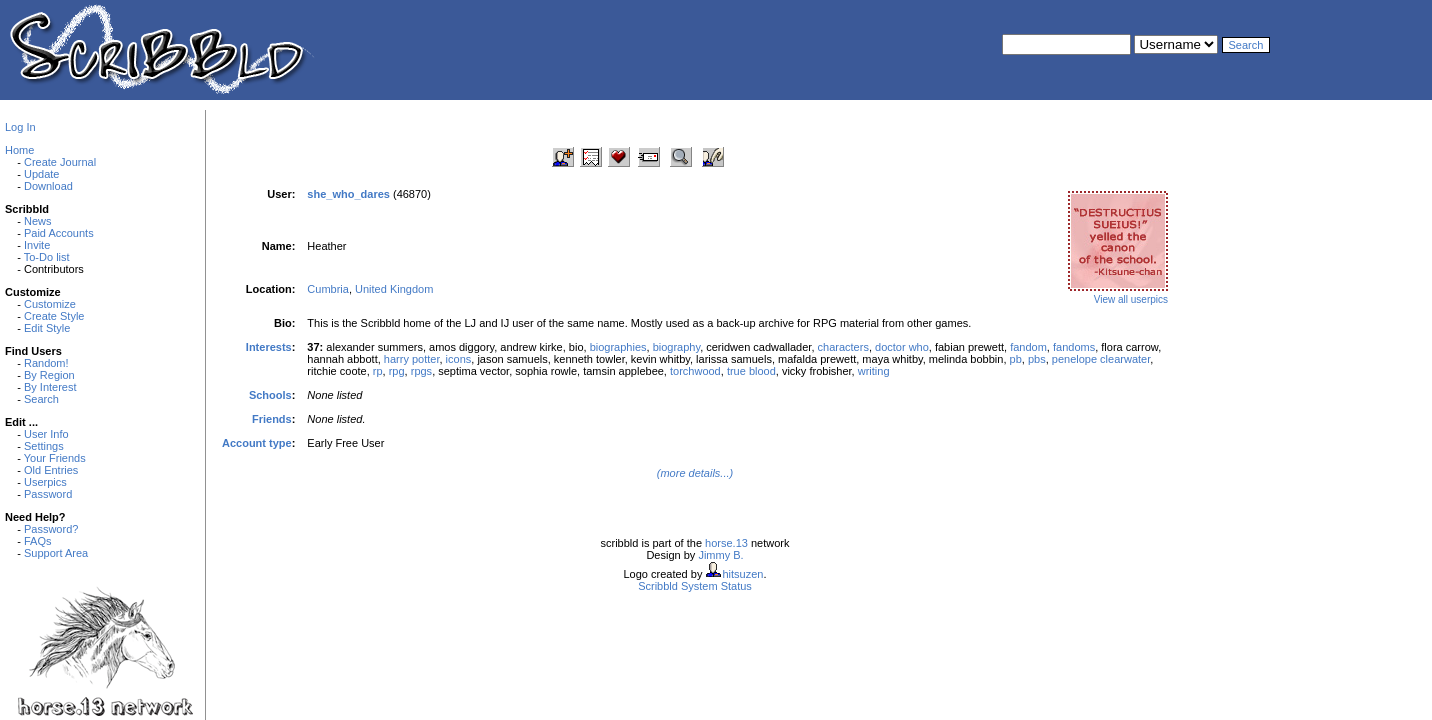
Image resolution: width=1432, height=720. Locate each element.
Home (19, 150)
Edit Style (47, 328)
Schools (270, 395)
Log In (20, 127)
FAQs (38, 541)
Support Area (56, 553)
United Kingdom (394, 289)
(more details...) (695, 473)
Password (48, 494)
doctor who (902, 347)
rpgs (421, 371)
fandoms (1074, 347)
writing (874, 371)
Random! (46, 363)
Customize (50, 304)
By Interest (50, 387)
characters (843, 347)
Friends (272, 419)
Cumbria (328, 289)
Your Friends (55, 458)
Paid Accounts (59, 233)
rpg (397, 371)
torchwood (695, 371)
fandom (1028, 347)
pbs (1037, 359)
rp (378, 371)
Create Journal (60, 162)
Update (41, 174)
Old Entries (51, 470)
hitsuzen (742, 574)
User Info (46, 434)
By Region (49, 375)
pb (1016, 359)
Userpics (45, 482)
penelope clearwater (1101, 359)
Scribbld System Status (695, 586)
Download (48, 186)
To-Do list (47, 257)
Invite (37, 245)
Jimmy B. (720, 555)
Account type (257, 443)
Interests (269, 347)
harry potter (412, 359)
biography (677, 347)
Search (41, 399)
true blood (751, 371)
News (38, 221)
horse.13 (726, 543)
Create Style (54, 316)
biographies (618, 347)
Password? (51, 529)
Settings (44, 446)
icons (459, 359)
